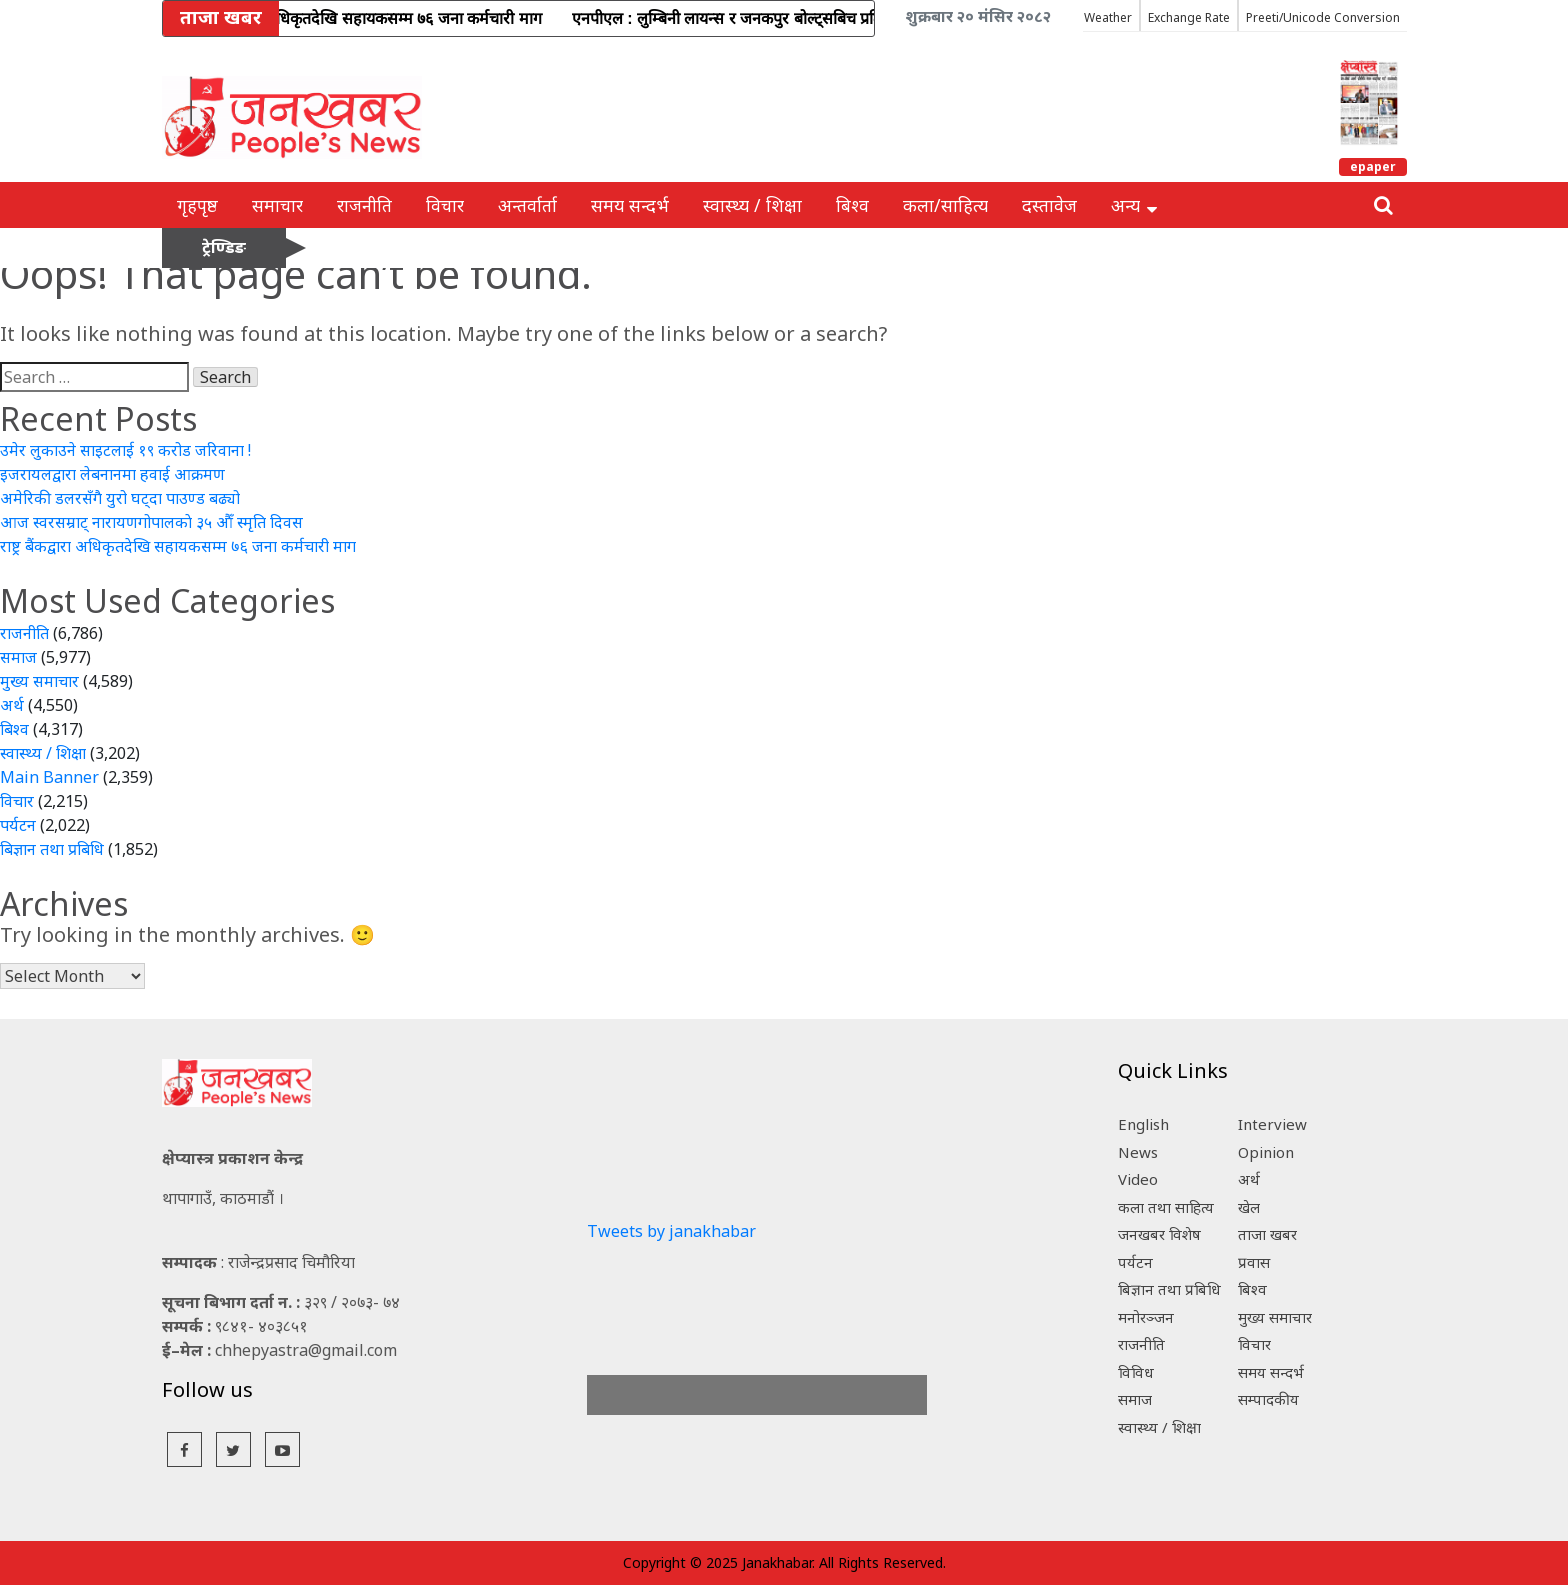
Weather (1108, 17)
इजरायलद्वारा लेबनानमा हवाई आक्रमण (112, 474)
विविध (1136, 1372)
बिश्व (852, 205)
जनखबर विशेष (1159, 1234)
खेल (1249, 1207)
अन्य (1134, 205)
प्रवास (1254, 1262)
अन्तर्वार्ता (527, 205)
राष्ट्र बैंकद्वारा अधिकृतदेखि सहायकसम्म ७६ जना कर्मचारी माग (178, 546)
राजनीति (364, 205)
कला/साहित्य (945, 205)
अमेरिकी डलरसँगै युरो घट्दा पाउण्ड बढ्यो (120, 498)
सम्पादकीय (1268, 1399)
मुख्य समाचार (39, 681)
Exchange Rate (1189, 17)
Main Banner (49, 777)
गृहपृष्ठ (197, 205)
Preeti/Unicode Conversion (1323, 17)
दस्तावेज (1049, 205)
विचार (445, 205)
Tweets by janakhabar (671, 1231)
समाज (18, 657)
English (1143, 1124)
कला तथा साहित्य (1166, 1207)
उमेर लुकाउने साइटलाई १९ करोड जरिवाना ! (125, 450)
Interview (1272, 1124)
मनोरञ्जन (1146, 1317)
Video (1138, 1179)
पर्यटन (18, 825)
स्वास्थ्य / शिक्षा (752, 205)
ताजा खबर (1267, 1234)
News (1138, 1152)
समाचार (277, 205)
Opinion (1266, 1152)
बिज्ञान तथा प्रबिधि (52, 849)
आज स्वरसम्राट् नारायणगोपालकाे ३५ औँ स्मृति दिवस (151, 522)
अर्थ (12, 705)
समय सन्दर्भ (630, 205)
